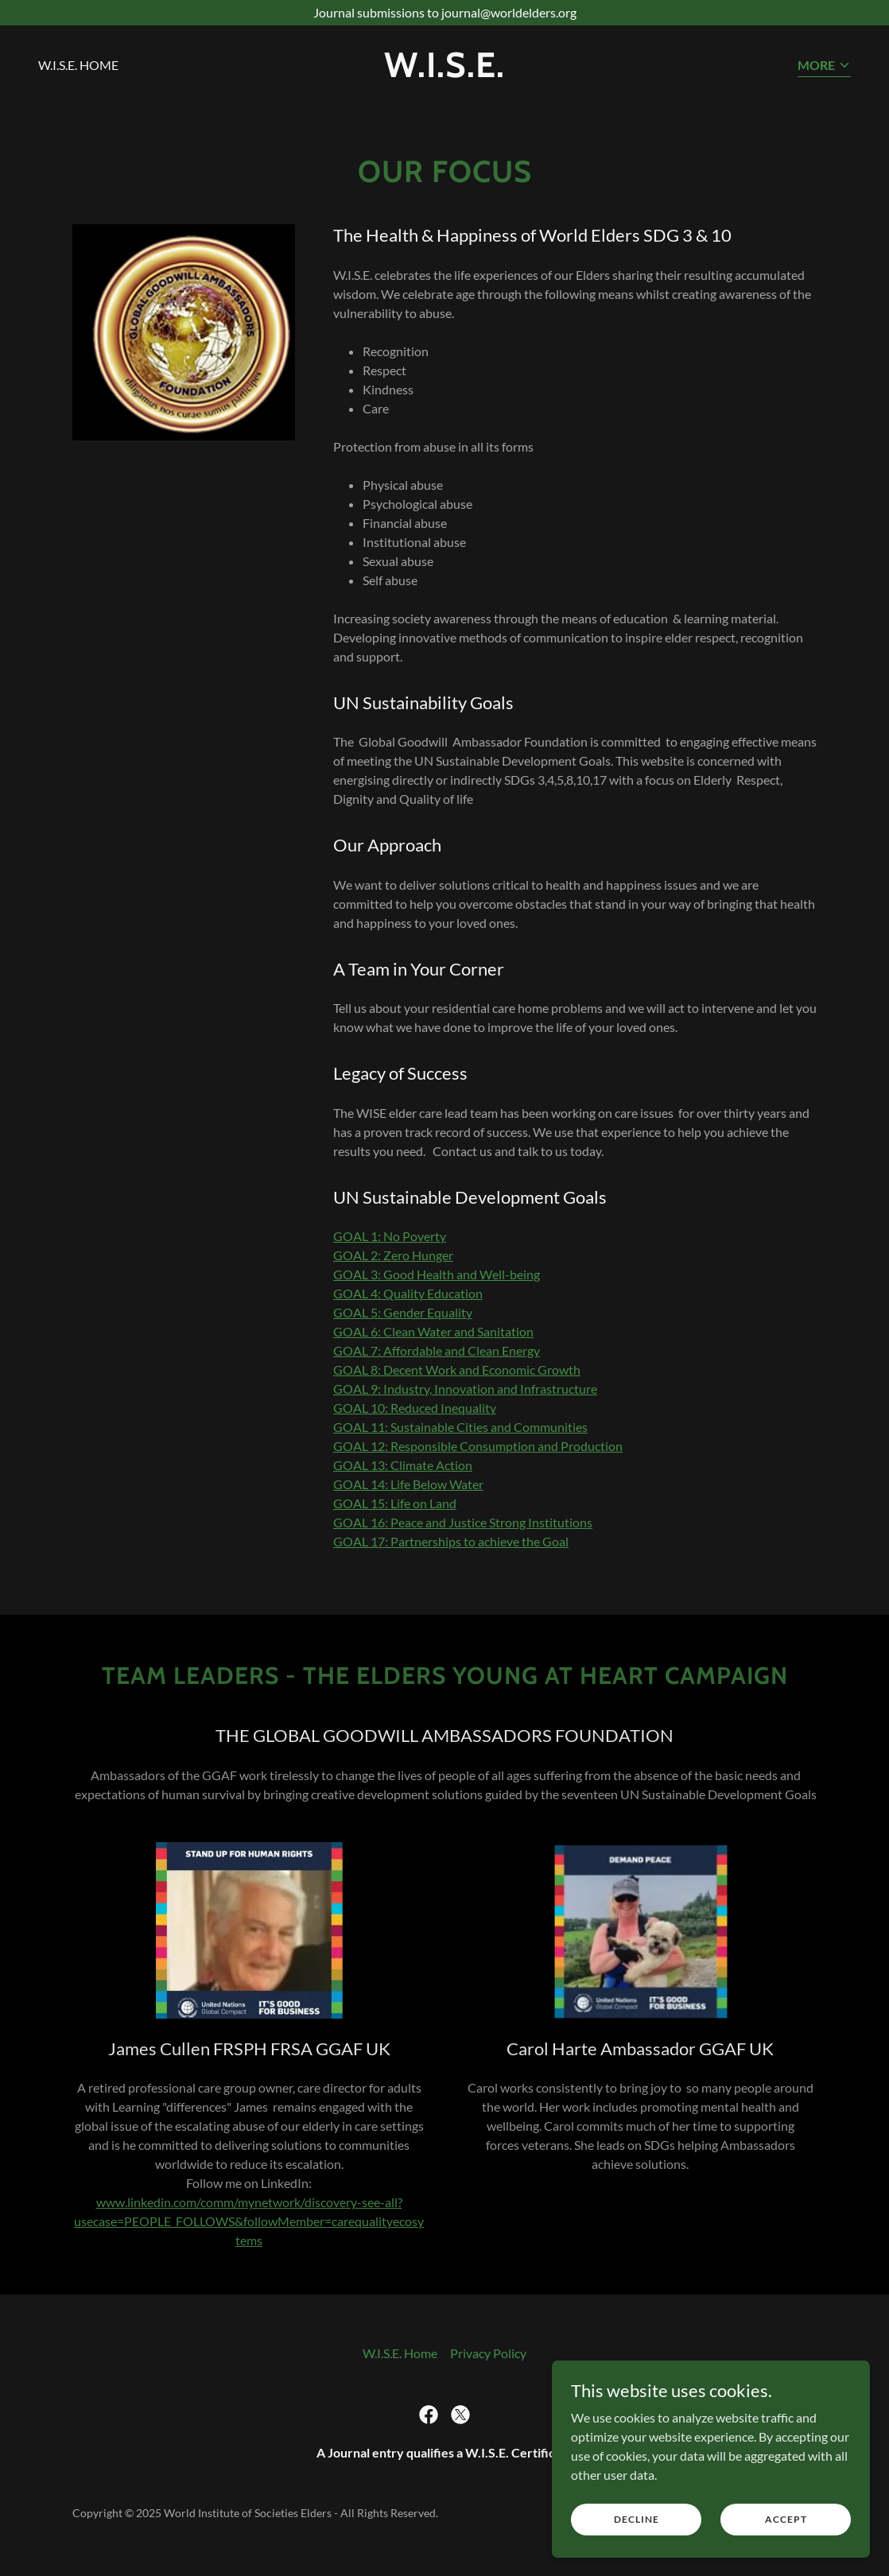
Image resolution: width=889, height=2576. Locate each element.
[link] (444, 72)
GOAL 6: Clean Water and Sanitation (433, 1331)
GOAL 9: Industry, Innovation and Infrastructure (465, 1388)
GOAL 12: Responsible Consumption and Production (478, 1445)
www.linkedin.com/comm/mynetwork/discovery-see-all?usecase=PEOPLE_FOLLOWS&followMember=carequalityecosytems (249, 2221)
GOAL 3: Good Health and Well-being (436, 1274)
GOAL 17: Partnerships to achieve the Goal (451, 1541)
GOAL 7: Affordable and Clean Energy (436, 1350)
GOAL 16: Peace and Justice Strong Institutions (462, 1522)
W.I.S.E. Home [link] (78, 64)
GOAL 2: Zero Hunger (393, 1255)
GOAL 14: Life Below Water (408, 1484)
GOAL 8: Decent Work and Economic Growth (456, 1369)
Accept (786, 2519)
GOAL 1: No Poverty (389, 1235)
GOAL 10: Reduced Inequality (414, 1407)
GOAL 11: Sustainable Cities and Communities (460, 1426)
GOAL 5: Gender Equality (402, 1312)
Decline (636, 2519)
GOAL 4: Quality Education (408, 1293)
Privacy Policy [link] (488, 2353)
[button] (824, 66)
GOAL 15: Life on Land (394, 1503)
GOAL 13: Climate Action (402, 1464)
